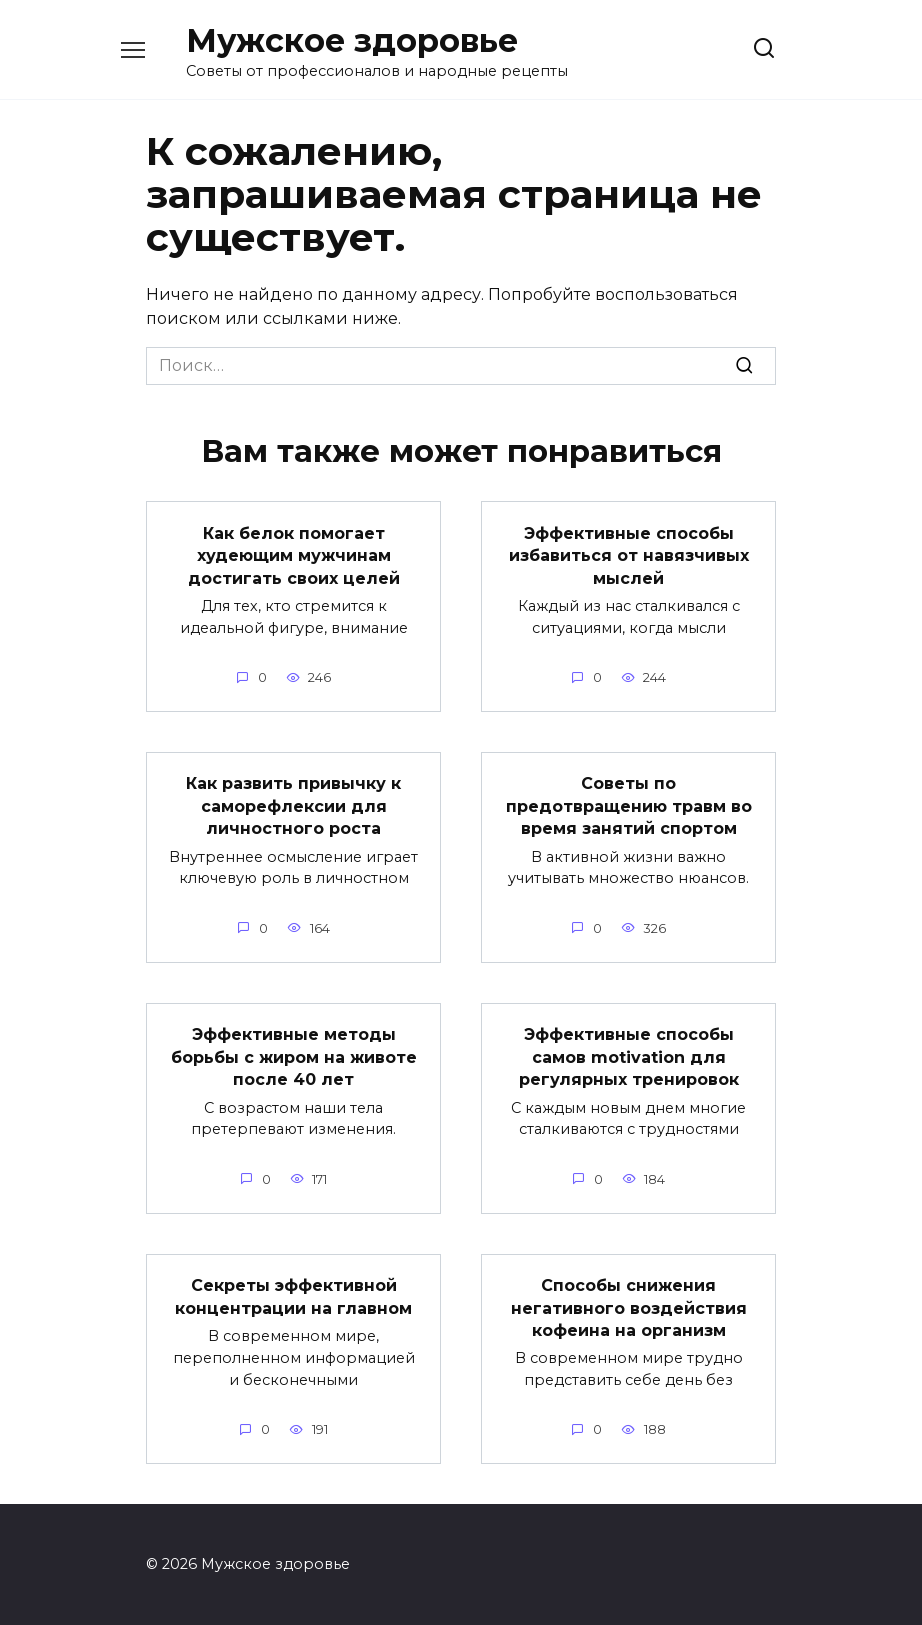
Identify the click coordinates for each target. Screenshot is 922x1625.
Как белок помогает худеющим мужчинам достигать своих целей (294, 555)
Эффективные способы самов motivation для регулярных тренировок (629, 1056)
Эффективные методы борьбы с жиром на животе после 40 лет (294, 1056)
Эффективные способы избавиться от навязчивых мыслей (629, 555)
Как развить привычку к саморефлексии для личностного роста (293, 806)
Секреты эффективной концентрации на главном (293, 1295)
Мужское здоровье (352, 40)
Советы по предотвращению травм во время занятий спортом (629, 806)
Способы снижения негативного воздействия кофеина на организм (629, 1307)
